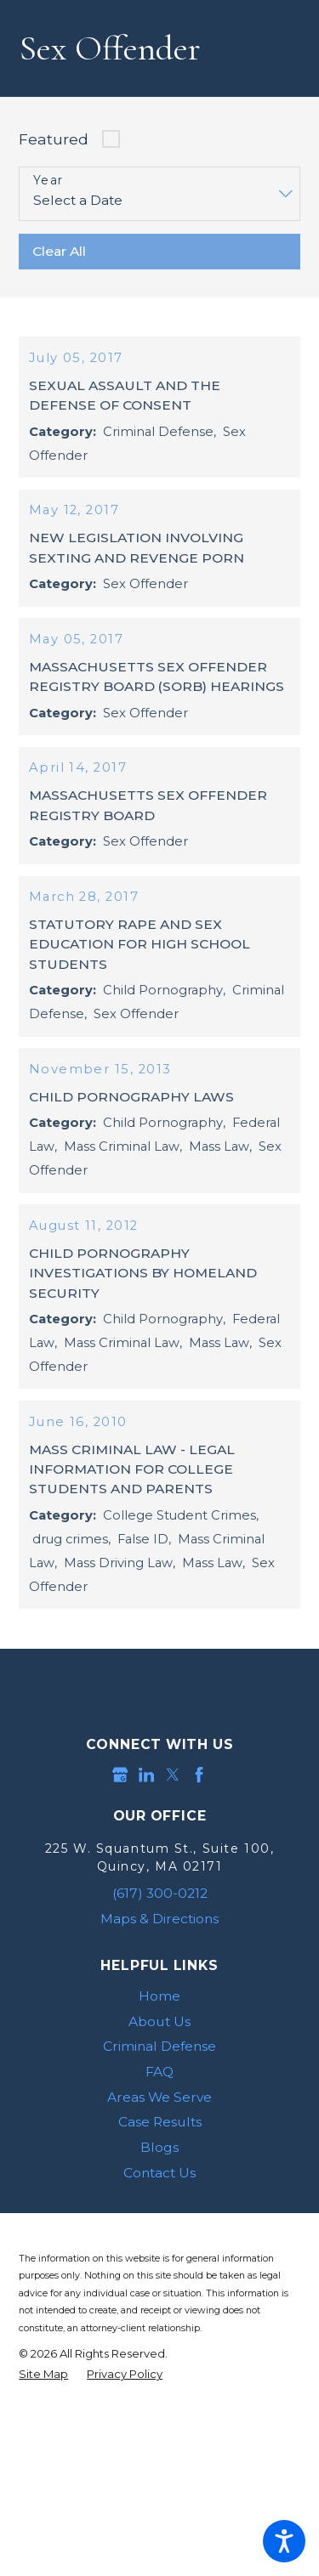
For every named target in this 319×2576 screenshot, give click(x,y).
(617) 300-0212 (160, 1953)
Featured (53, 139)
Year (48, 180)
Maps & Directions (159, 1978)
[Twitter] (172, 1835)
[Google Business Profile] (120, 1835)
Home (159, 2055)
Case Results (160, 2182)
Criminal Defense (159, 2106)
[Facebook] (199, 1835)
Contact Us (159, 2232)
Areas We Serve (159, 2157)
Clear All (59, 251)
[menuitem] (159, 2056)
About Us (159, 2081)
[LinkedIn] (146, 1835)
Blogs (159, 2207)
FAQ (159, 2131)
